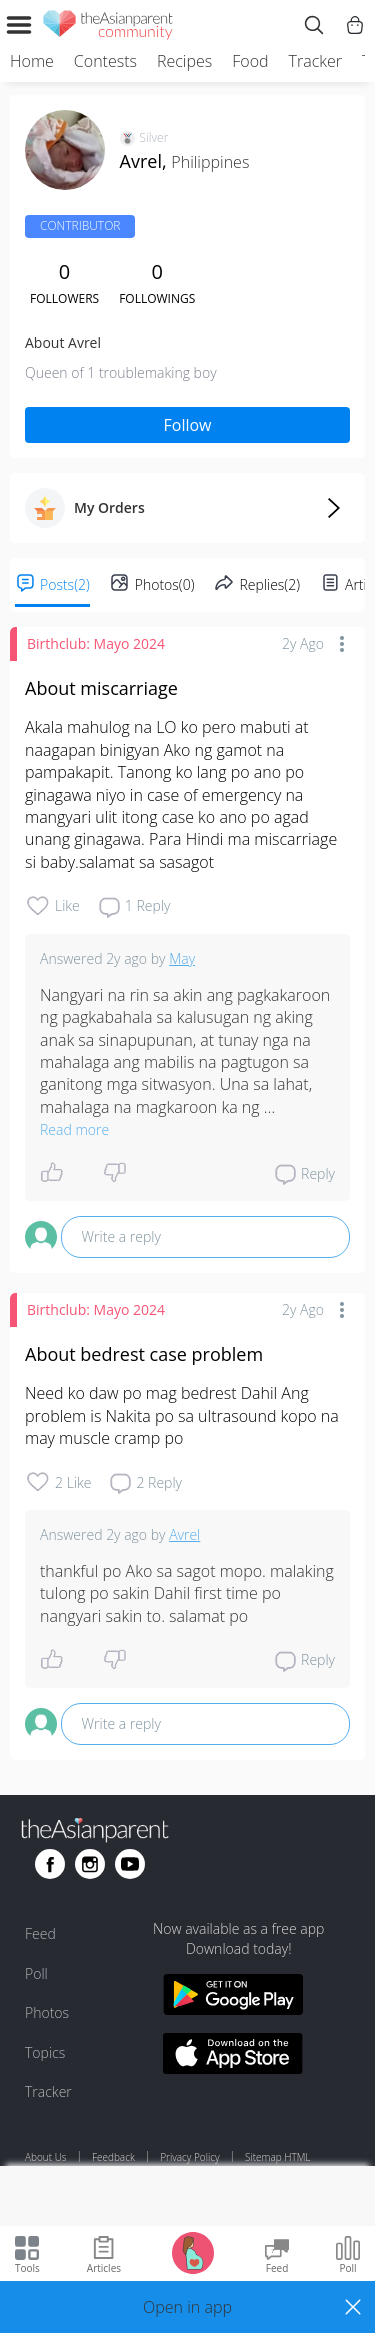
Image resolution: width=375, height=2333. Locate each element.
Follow (188, 425)
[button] (187, 2307)
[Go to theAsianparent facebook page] (50, 1864)
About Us (46, 2157)
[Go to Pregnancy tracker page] (193, 2251)
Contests (105, 61)
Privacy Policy (189, 2157)
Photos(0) (165, 584)
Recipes (184, 61)
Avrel (184, 1534)
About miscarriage (101, 688)
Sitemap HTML (277, 2157)
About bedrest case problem (144, 1354)
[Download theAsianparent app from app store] (233, 2056)
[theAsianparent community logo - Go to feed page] (108, 28)
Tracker (315, 61)
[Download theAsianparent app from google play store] (233, 1997)
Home (32, 61)
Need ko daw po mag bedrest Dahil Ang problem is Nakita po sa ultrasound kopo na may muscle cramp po (184, 1415)
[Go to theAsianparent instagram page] (90, 1864)
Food (250, 61)
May (182, 958)
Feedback (113, 2157)
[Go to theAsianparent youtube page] (130, 1864)
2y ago (303, 643)
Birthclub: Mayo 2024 (96, 643)
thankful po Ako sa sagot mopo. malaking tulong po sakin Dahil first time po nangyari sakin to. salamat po (189, 1593)
